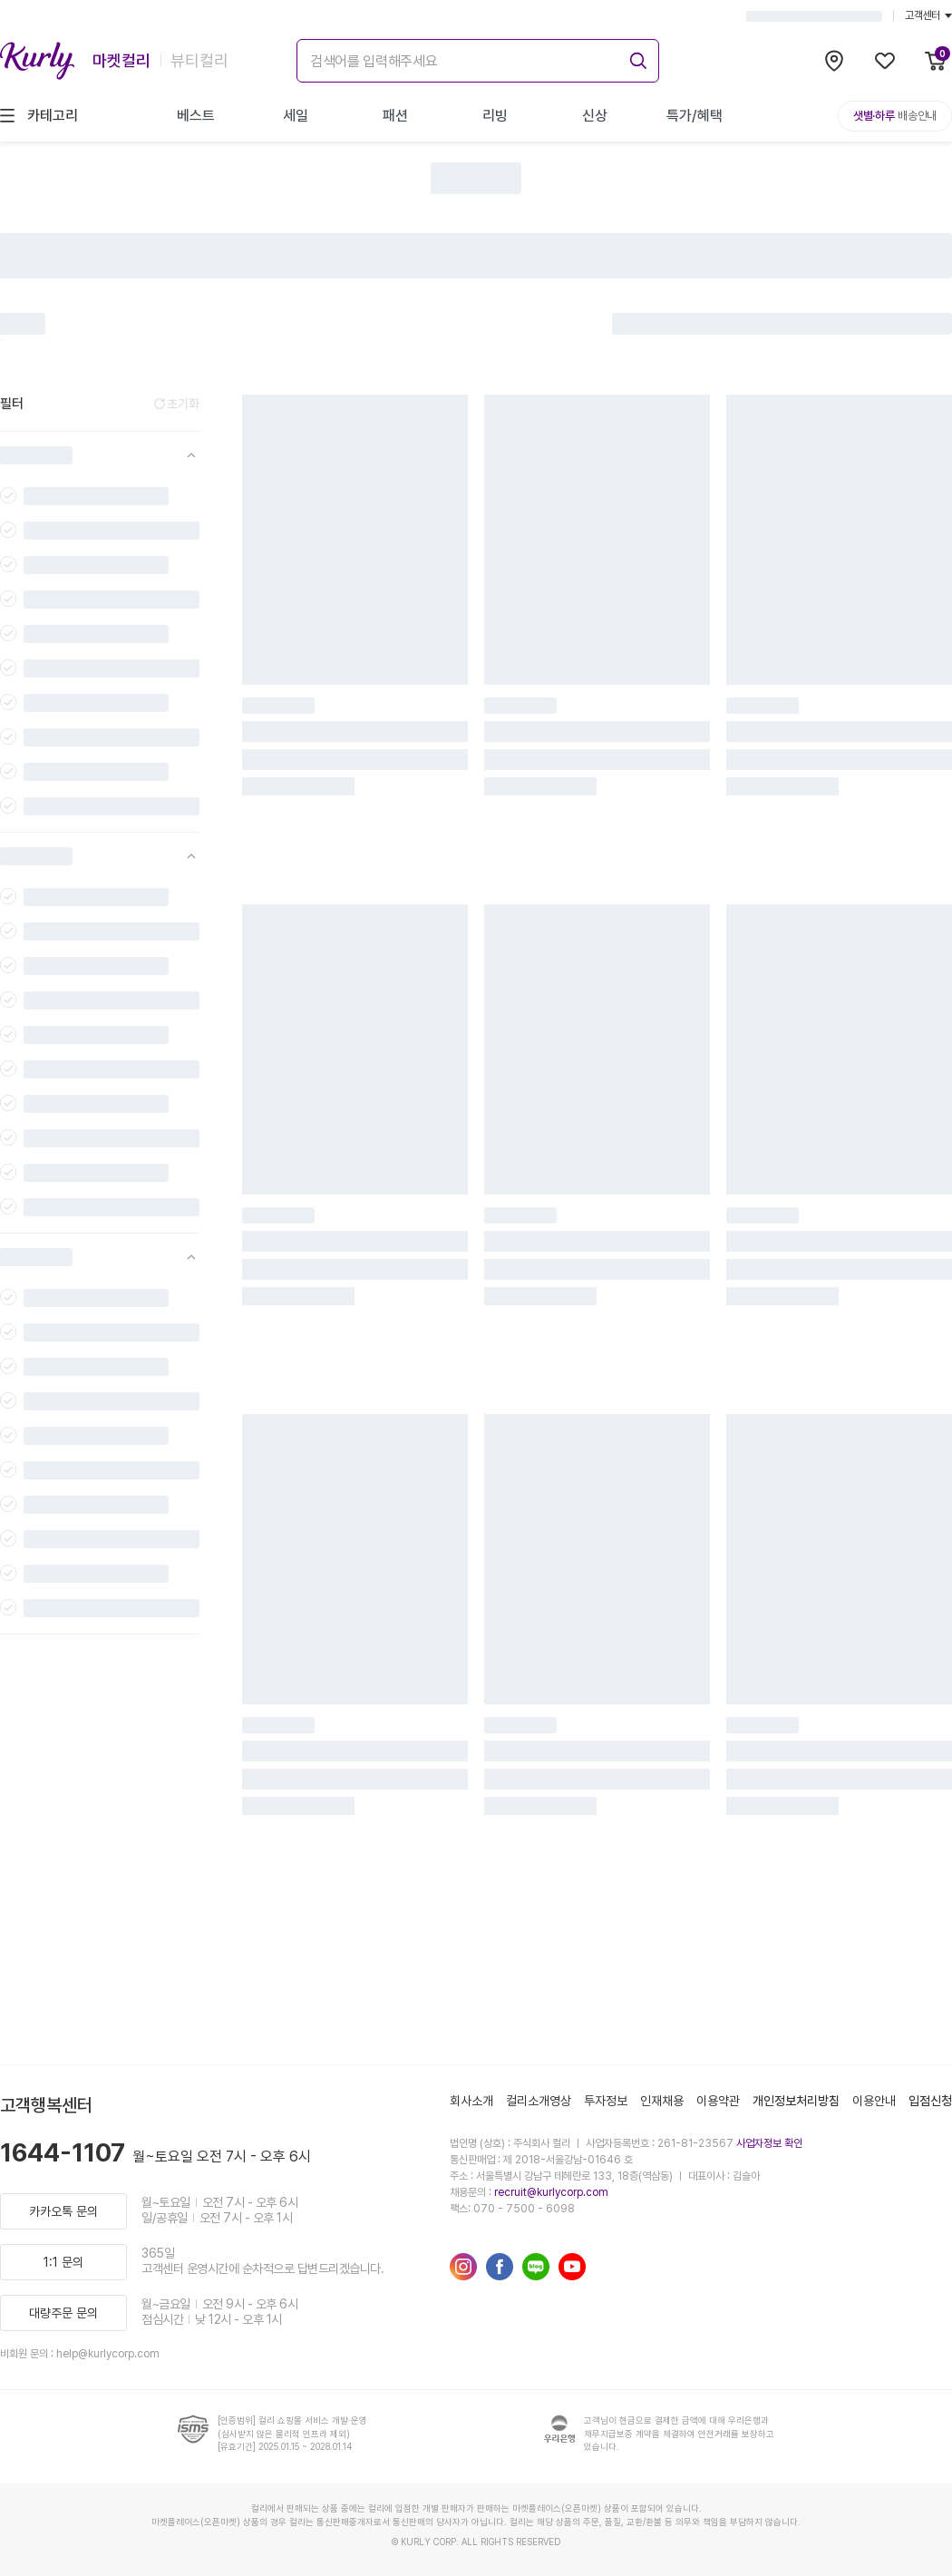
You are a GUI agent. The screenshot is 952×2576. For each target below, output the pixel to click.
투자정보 (605, 2100)
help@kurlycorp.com (108, 2353)
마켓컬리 (121, 60)
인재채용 (662, 2100)
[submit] (635, 58)
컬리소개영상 (538, 2100)
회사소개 (471, 2100)
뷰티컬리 (199, 60)
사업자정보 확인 (769, 2143)
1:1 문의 (63, 2262)
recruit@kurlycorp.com (551, 2192)
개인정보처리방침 (796, 2100)
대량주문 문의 (63, 2313)
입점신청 (930, 2100)
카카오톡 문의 (63, 2211)
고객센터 (928, 15)
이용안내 (874, 2100)
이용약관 (718, 2100)
